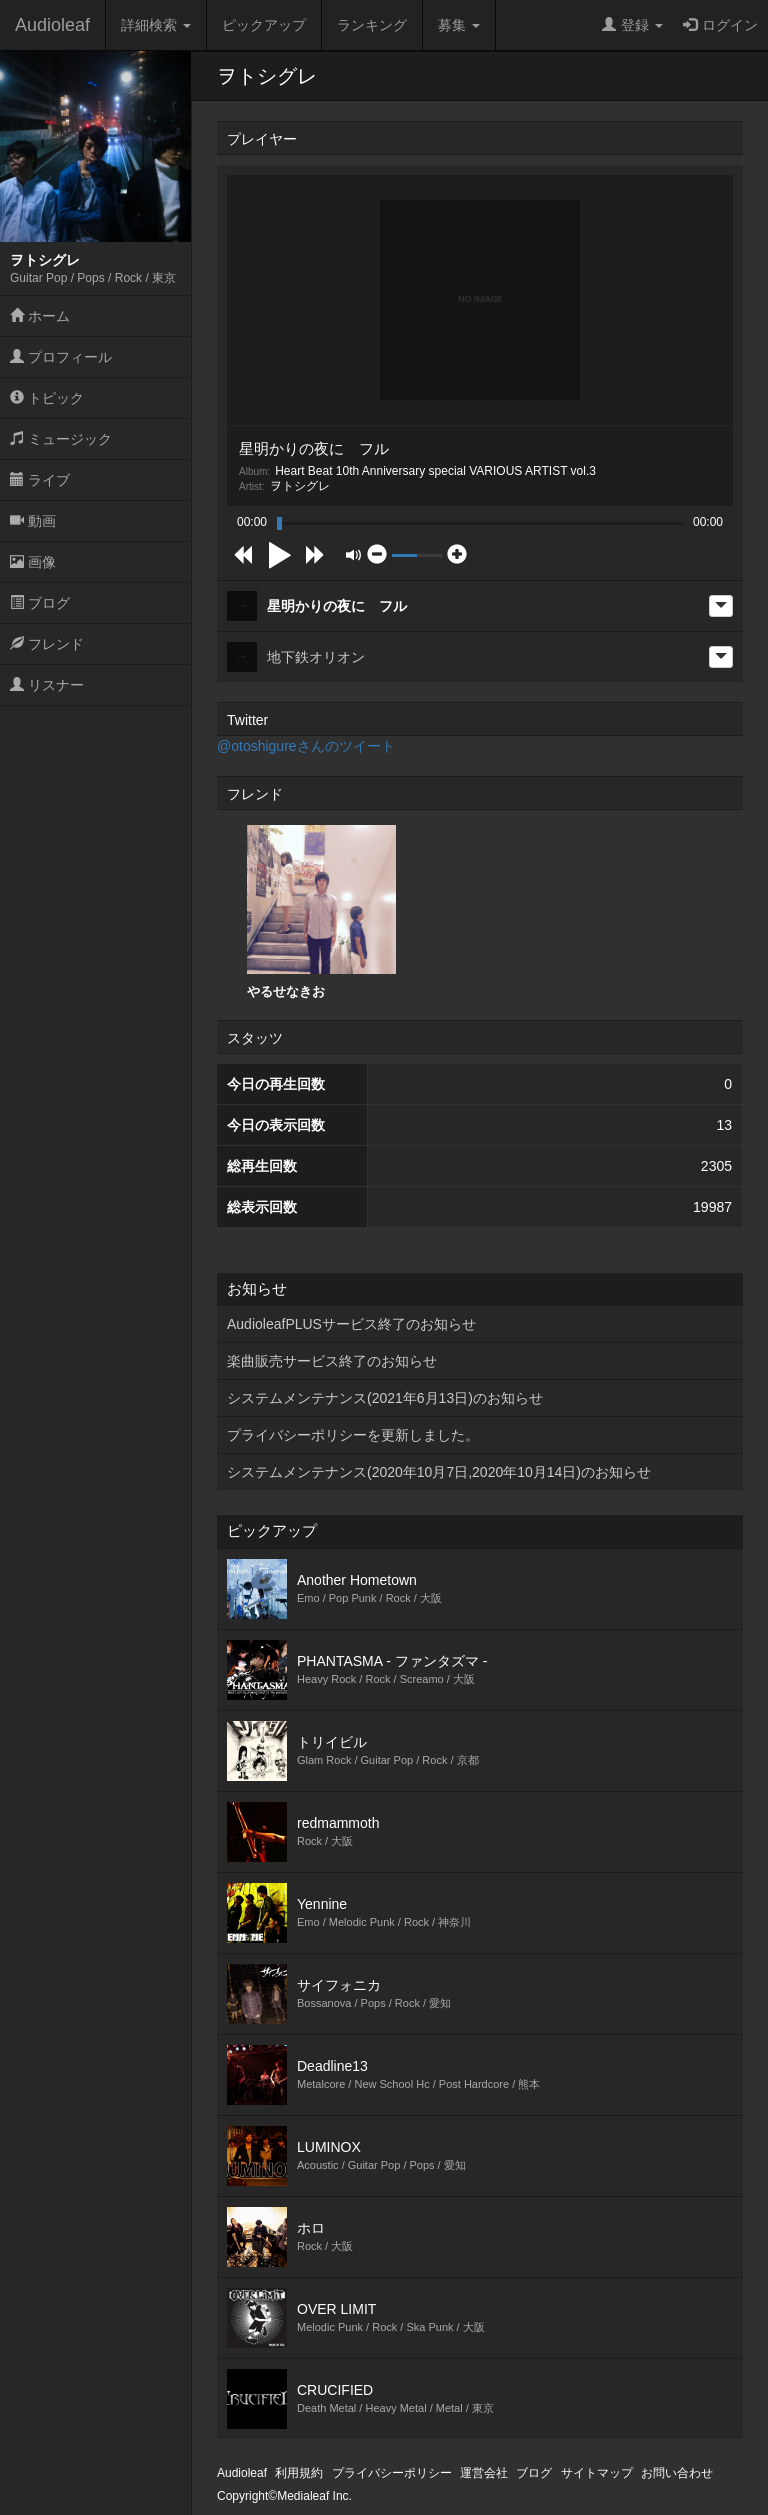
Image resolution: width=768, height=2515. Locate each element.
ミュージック (61, 439)
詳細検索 (156, 25)
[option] (321, 912)
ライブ (40, 480)
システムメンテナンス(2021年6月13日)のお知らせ (385, 1398)
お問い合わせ (677, 2473)
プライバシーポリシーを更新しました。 (353, 1435)
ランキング (372, 25)
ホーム (40, 316)
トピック (47, 398)
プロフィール (61, 357)
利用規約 (299, 2473)
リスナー (47, 685)
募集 (459, 25)
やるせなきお (321, 912)
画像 (33, 562)
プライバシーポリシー (392, 2473)
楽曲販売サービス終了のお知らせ (332, 1361)
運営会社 (484, 2473)
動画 (33, 521)
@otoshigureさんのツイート (306, 746)
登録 (632, 25)
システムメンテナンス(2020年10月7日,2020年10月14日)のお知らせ (439, 1472)
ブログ (40, 603)
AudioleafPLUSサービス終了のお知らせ (351, 1324)
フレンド (47, 644)
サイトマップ (597, 2473)
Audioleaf (52, 25)
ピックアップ (264, 25)
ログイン (720, 25)
